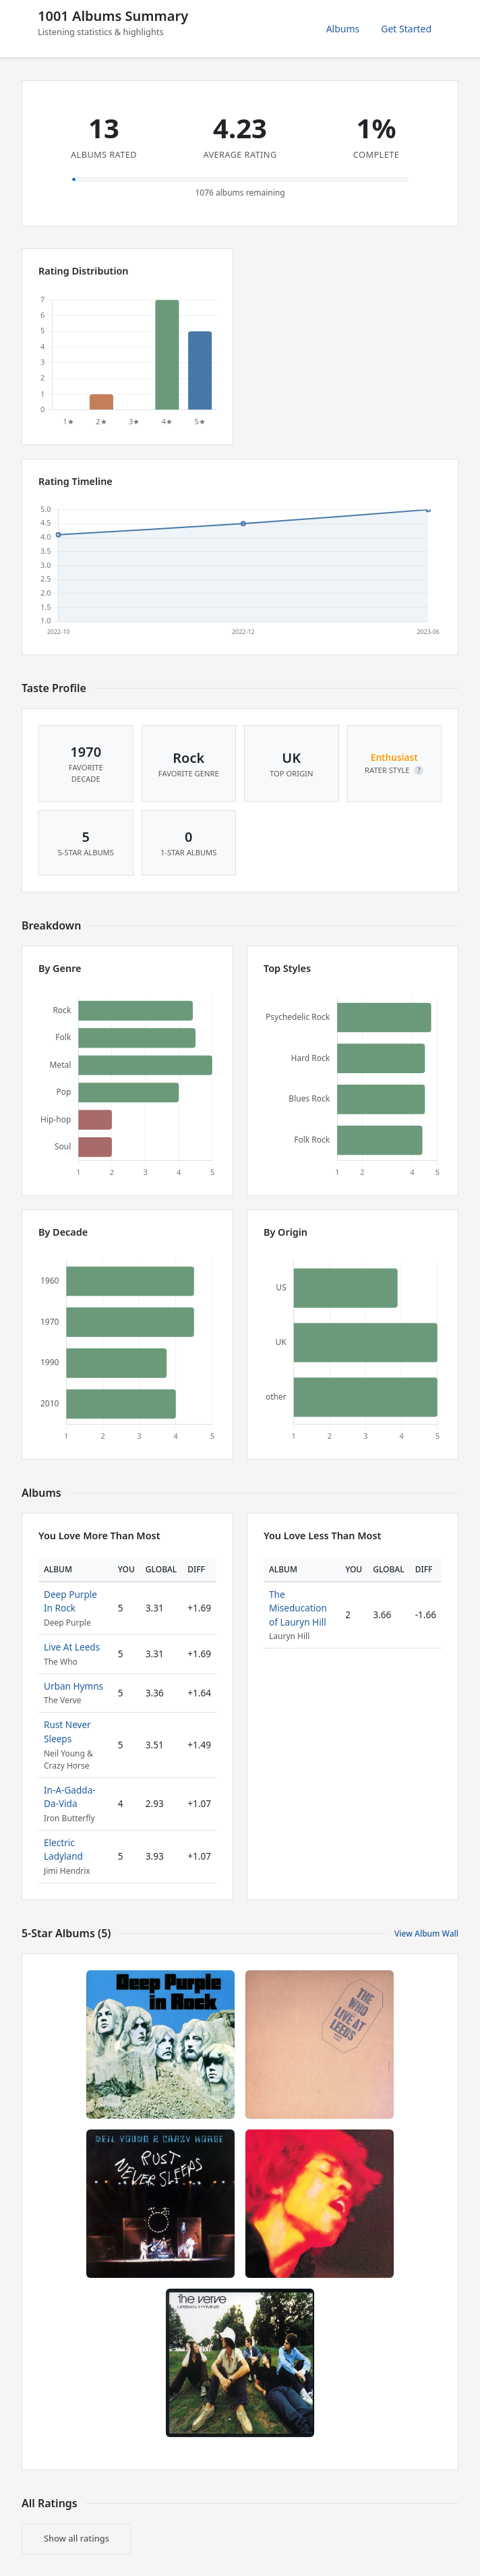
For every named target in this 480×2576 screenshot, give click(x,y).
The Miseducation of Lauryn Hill (298, 1608)
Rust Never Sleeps (67, 1731)
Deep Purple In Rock (70, 1601)
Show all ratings (76, 2538)
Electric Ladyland (63, 1849)
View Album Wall (426, 1933)
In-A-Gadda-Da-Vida (70, 1796)
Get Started (406, 28)
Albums (343, 28)
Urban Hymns (73, 1686)
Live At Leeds (72, 1646)
